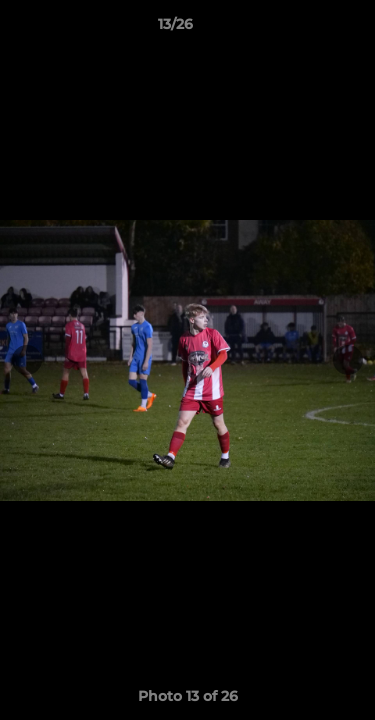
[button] (303, 29)
